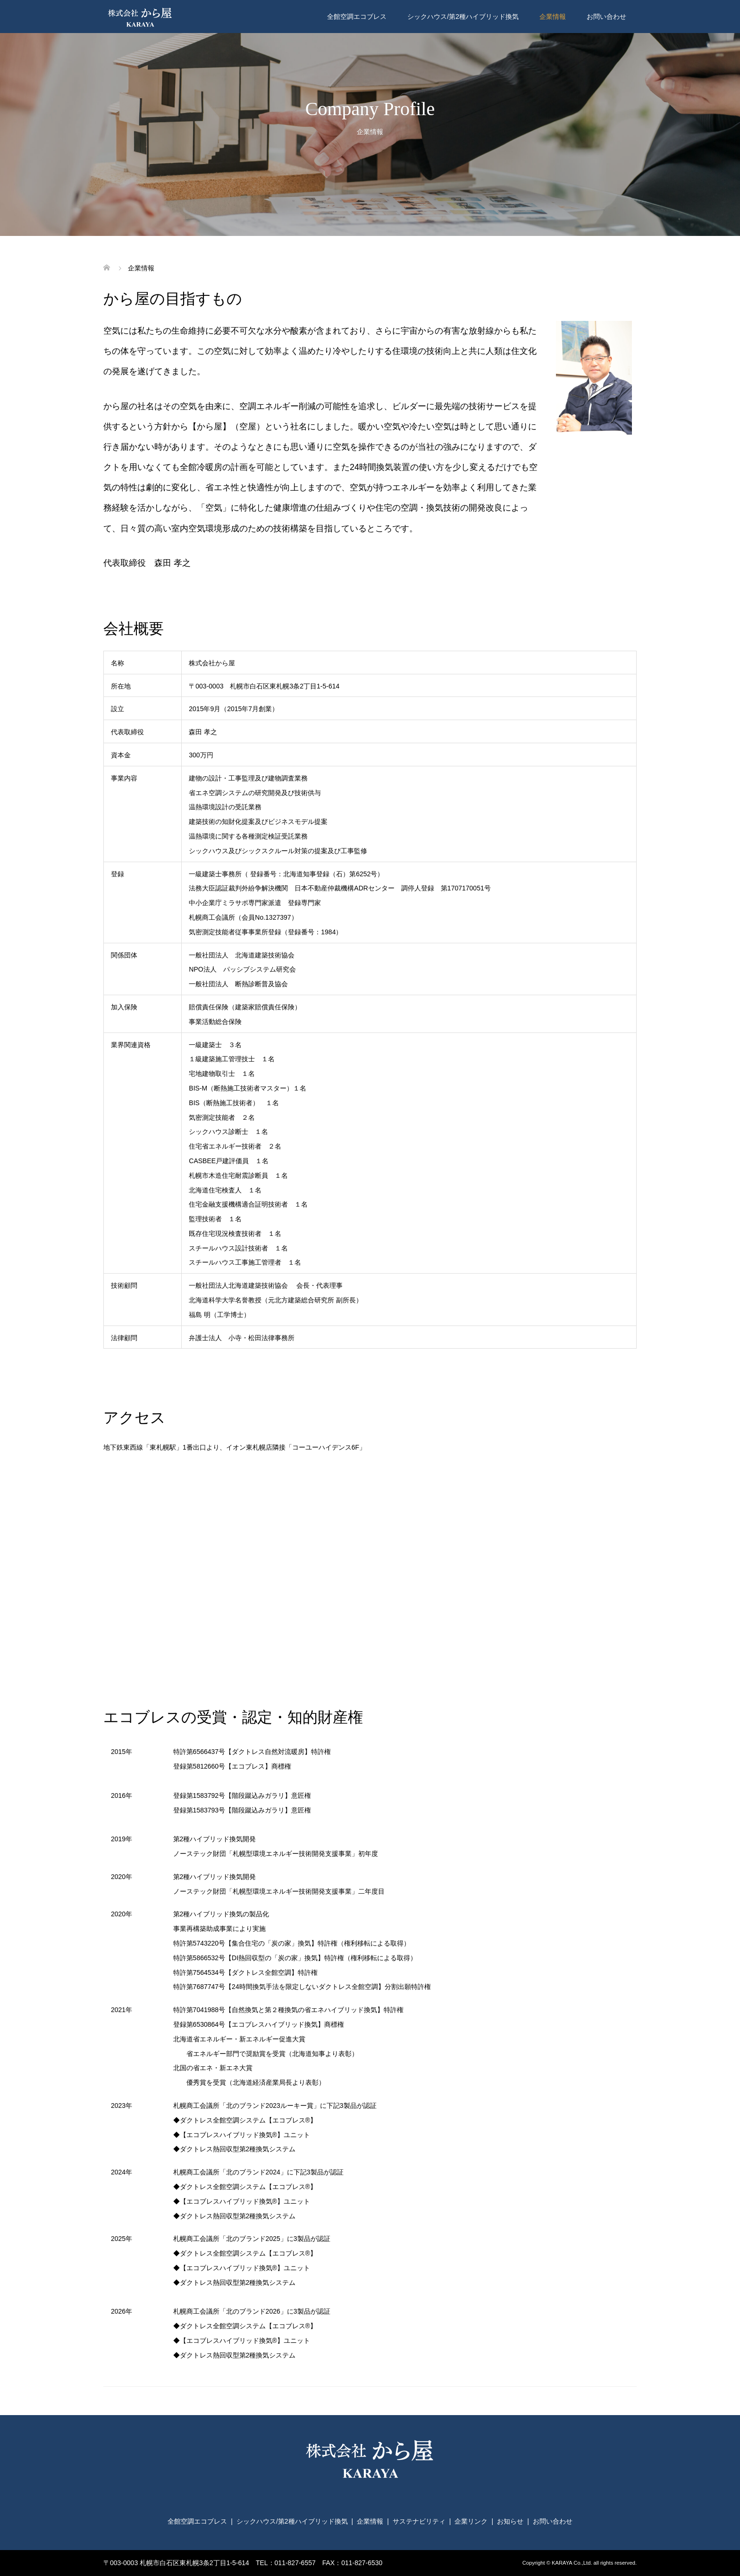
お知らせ (510, 2521)
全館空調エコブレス (357, 16)
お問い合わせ (606, 16)
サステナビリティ (419, 2521)
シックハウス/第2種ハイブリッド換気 (463, 16)
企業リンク (471, 2521)
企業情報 (552, 16)
